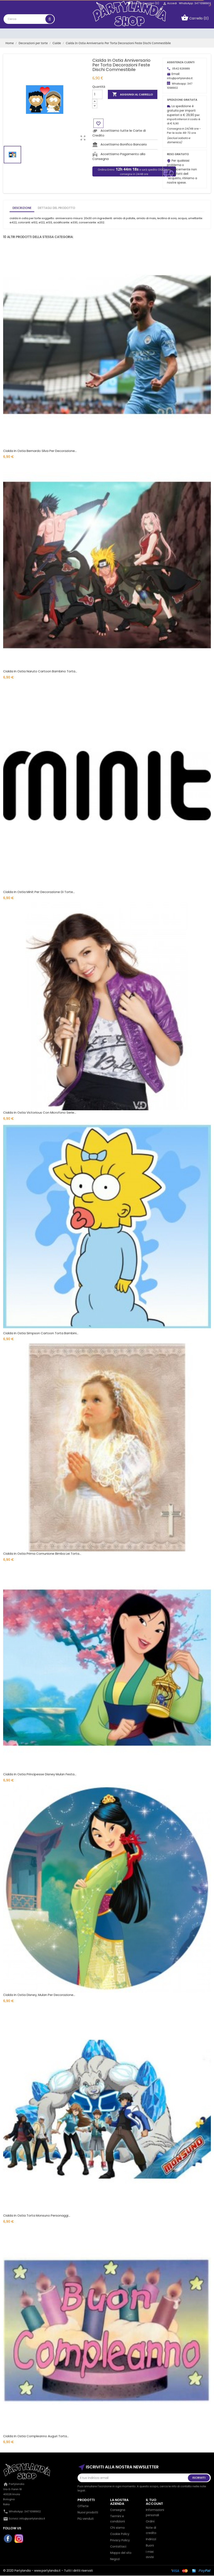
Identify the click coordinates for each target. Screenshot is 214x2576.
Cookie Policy (119, 2534)
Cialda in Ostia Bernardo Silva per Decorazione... (40, 451)
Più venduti (86, 2519)
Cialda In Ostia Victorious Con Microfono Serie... (39, 1112)
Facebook (8, 2538)
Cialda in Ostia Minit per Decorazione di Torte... (39, 892)
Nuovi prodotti (88, 2512)
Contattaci (118, 2546)
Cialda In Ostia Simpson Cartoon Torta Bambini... (40, 1333)
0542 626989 (181, 69)
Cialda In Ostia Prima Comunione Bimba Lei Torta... (42, 1553)
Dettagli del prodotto (56, 208)
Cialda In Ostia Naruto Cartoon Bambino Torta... (40, 671)
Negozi (115, 2559)
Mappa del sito (120, 2553)
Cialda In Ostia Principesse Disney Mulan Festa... (39, 1774)
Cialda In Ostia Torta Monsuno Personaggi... (36, 2215)
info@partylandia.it (179, 78)
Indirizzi (151, 2539)
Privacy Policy (120, 2540)
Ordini (150, 2521)
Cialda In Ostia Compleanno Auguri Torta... (36, 2436)
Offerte (83, 2506)
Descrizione (22, 208)
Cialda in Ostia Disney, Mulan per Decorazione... (39, 1995)
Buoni (150, 2545)
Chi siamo (117, 2528)
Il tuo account (154, 2502)
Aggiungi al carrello (132, 94)
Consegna (117, 2510)
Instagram (19, 2538)
